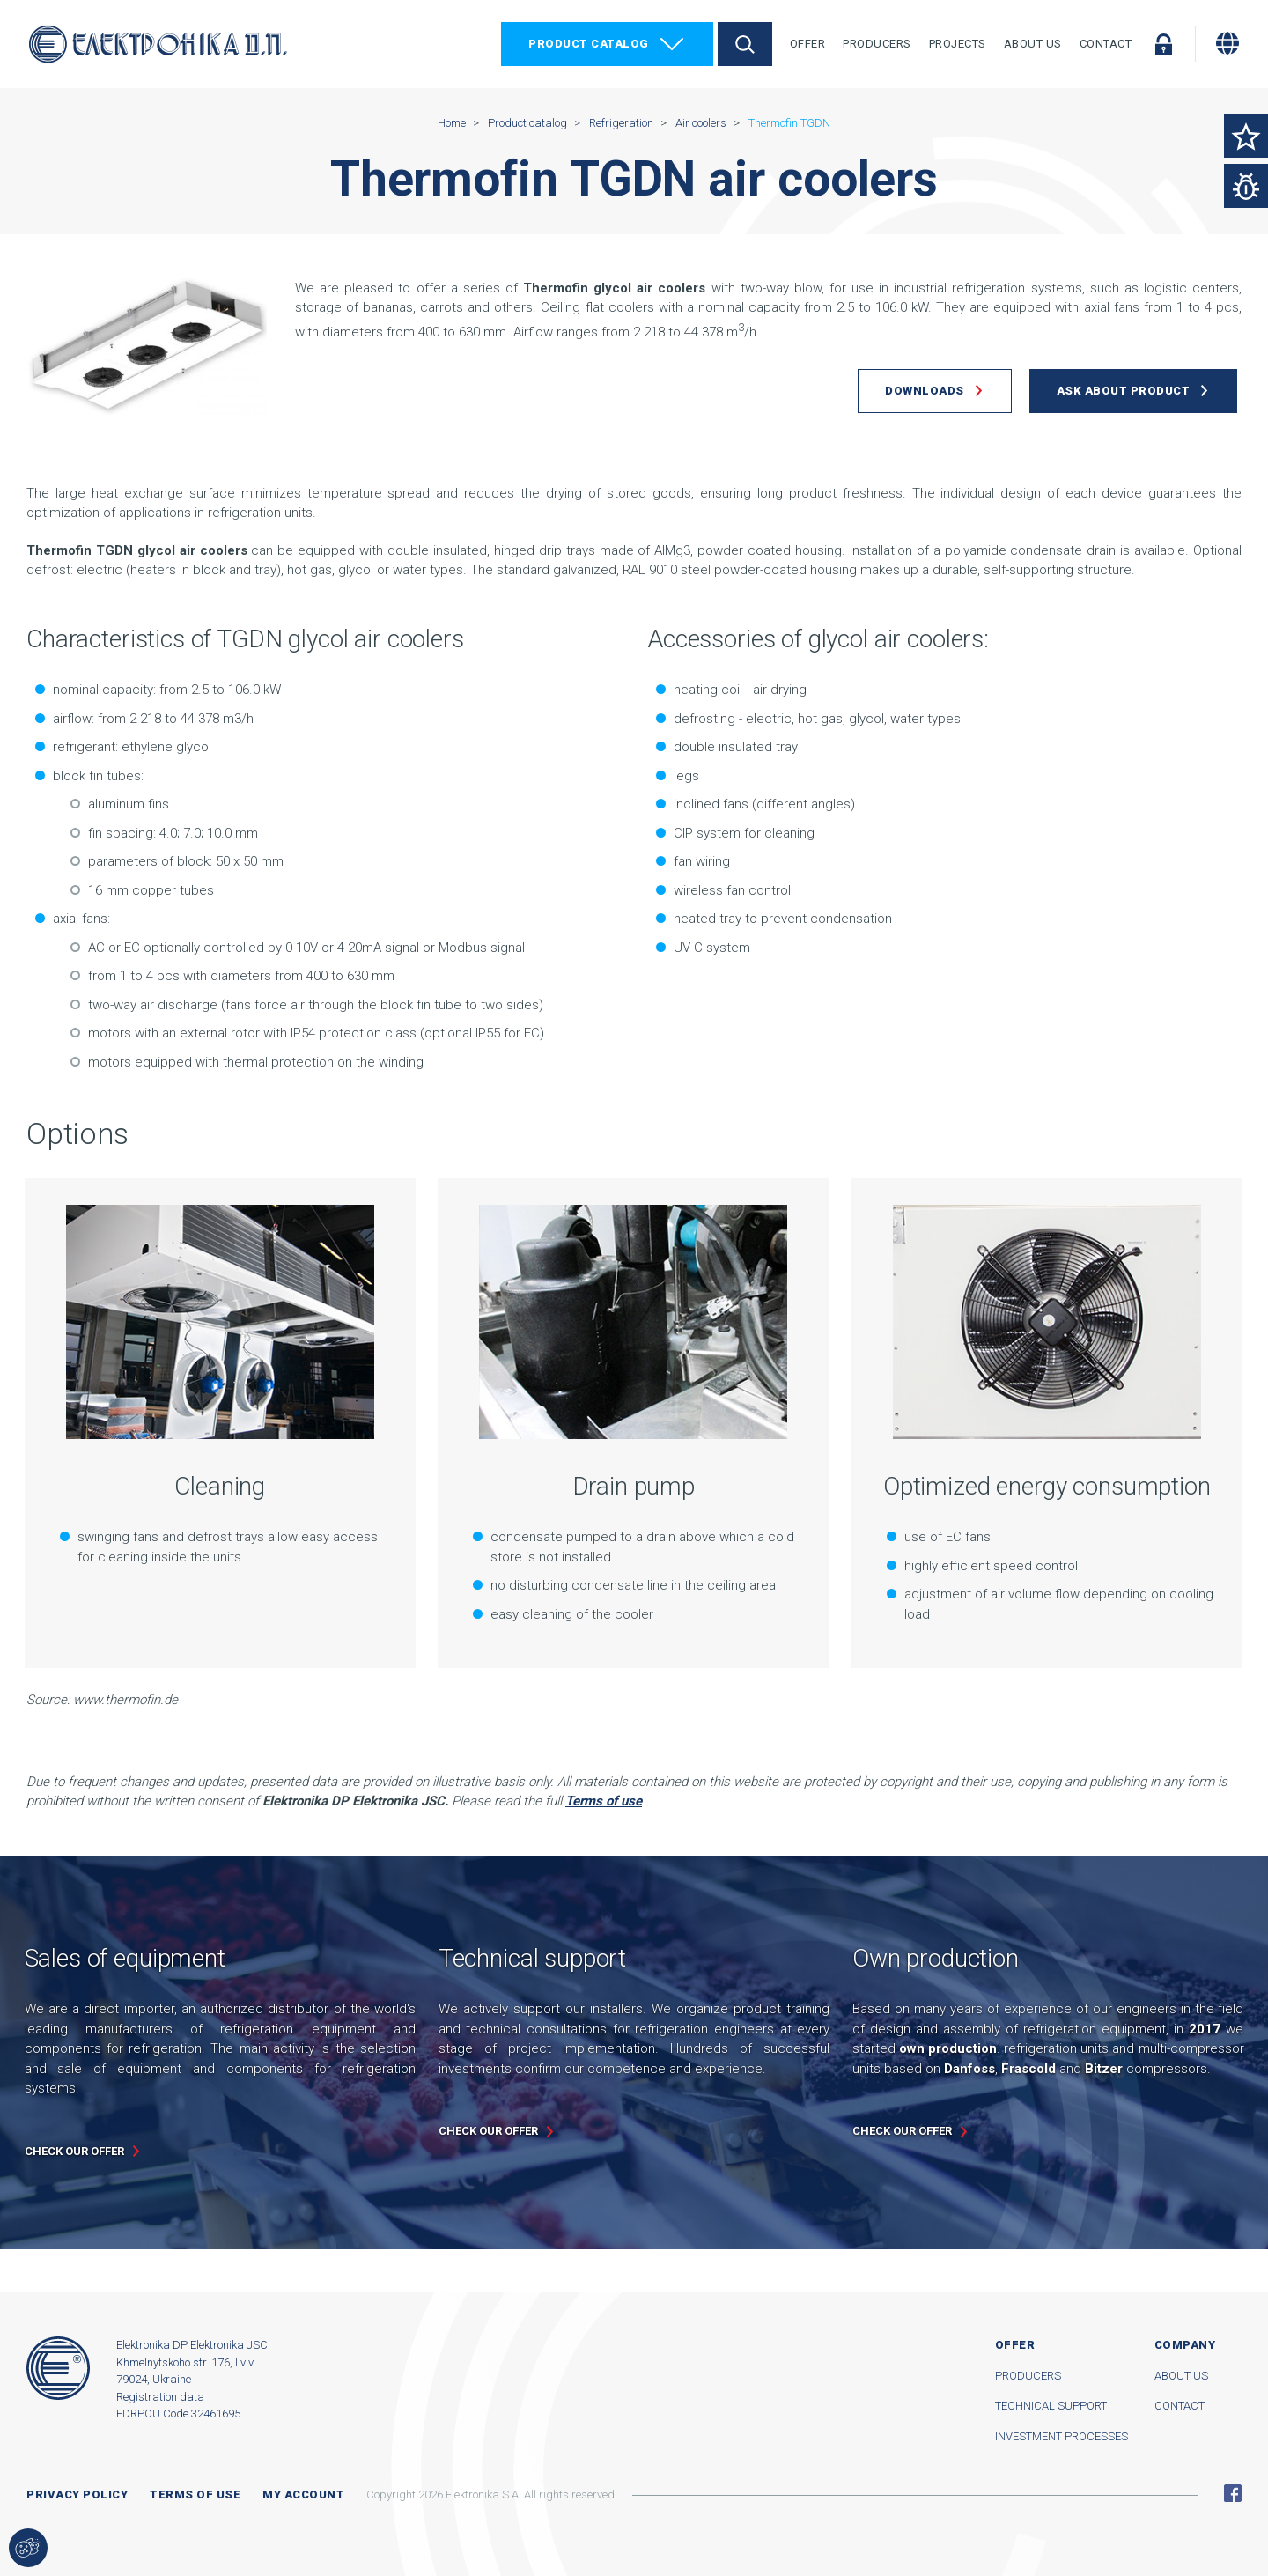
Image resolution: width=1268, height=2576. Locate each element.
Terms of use (195, 2494)
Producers (877, 43)
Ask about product (1124, 390)
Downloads (924, 390)
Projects (957, 43)
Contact (1106, 43)
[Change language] (1227, 43)
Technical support (1051, 2405)
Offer (808, 43)
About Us (1033, 43)
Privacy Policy (77, 2494)
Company (1185, 2344)
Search (745, 44)
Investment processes (1061, 2436)
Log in (1163, 44)
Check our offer (74, 2151)
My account (303, 2494)
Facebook (1233, 2493)
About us (1181, 2375)
